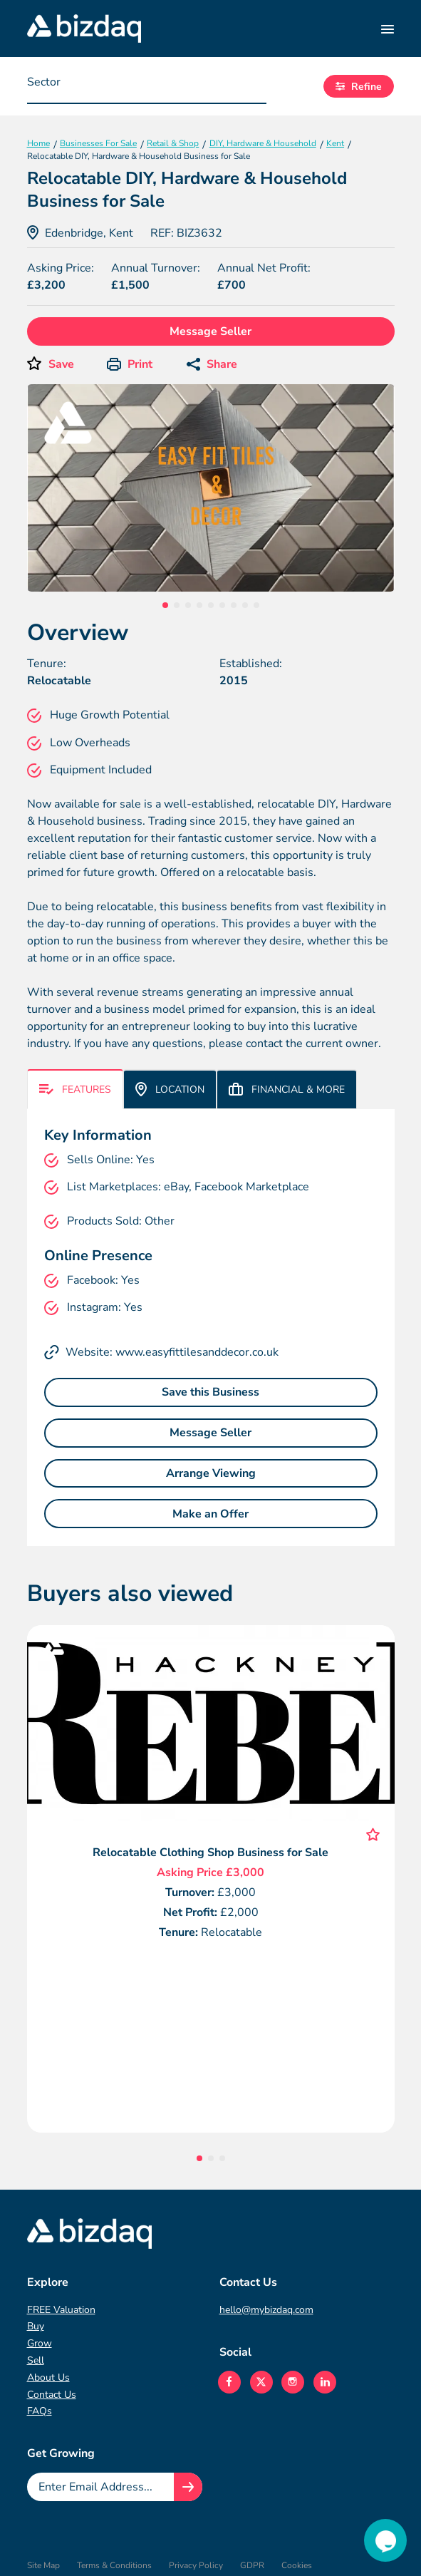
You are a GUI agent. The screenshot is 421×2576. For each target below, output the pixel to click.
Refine (359, 86)
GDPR (252, 2565)
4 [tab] (199, 605)
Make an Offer (210, 1514)
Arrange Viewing (211, 1473)
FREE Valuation (61, 2310)
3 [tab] (188, 605)
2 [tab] (177, 605)
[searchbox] (97, 85)
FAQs (39, 2411)
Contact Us (51, 2394)
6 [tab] (222, 605)
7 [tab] (234, 605)
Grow (39, 2343)
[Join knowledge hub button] (188, 2487)
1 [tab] (165, 605)
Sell (35, 2360)
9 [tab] (256, 605)
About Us (48, 2377)
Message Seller (210, 331)
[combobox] (146, 86)
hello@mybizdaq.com (266, 2310)
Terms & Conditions (114, 2565)
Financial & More (287, 1089)
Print (129, 364)
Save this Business (210, 1392)
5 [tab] (211, 605)
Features (75, 1089)
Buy (35, 2326)
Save (61, 364)
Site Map (43, 2565)
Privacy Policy (196, 2565)
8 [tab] (245, 605)
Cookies (296, 2565)
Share (212, 364)
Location (169, 1089)
